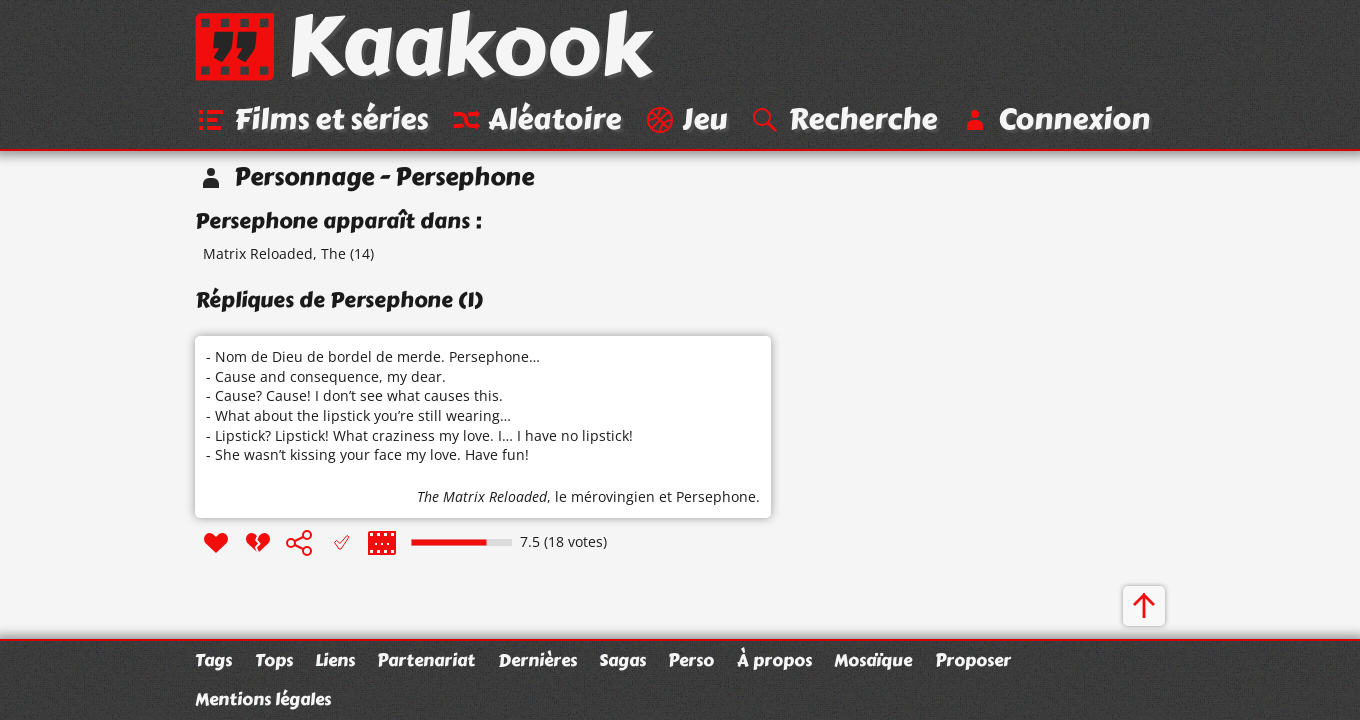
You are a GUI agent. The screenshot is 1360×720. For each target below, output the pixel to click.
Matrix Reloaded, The (274, 253)
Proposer (973, 660)
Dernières (537, 660)
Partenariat (426, 660)
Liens (335, 660)
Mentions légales (263, 699)
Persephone (716, 496)
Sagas (622, 660)
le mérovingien (605, 496)
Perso (691, 660)
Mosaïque (873, 660)
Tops (274, 660)
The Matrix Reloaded (482, 496)
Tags (213, 660)
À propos (774, 660)
